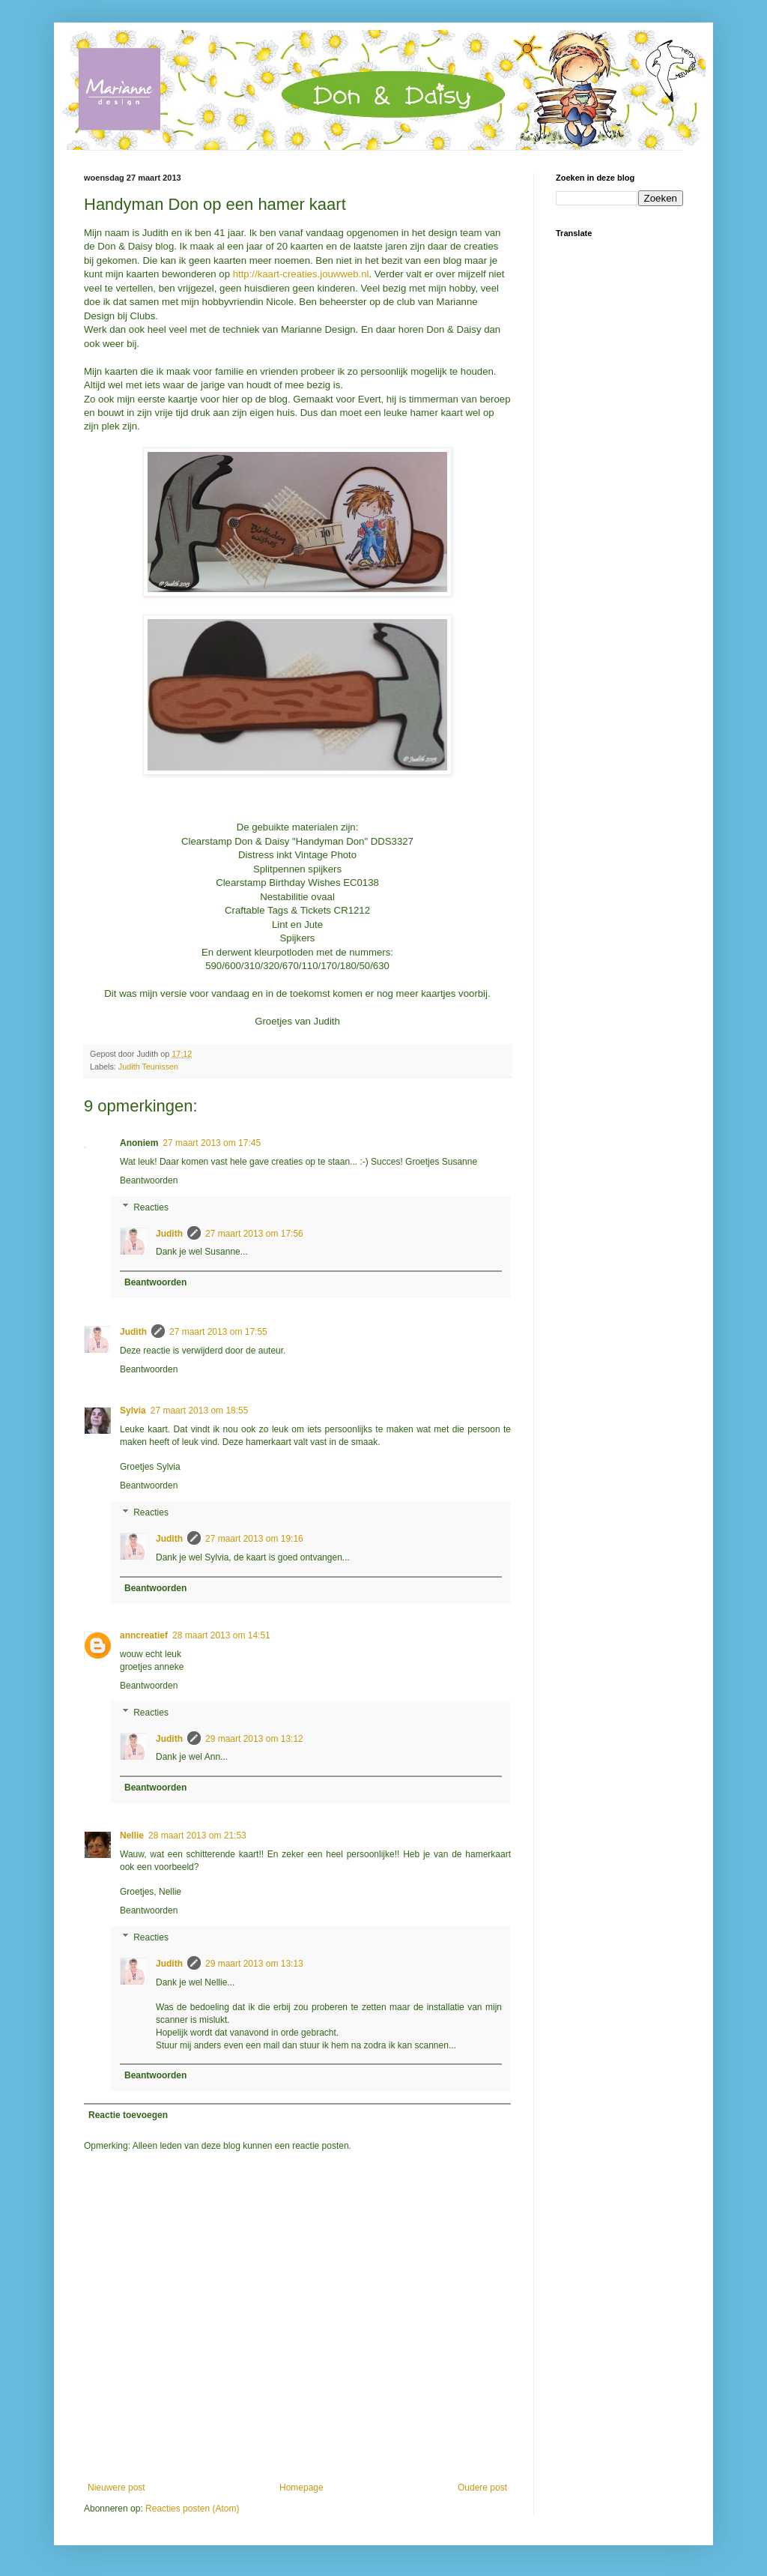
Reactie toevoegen (128, 2115)
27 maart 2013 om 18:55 (200, 1410)
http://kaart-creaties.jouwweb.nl (301, 274)
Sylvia (133, 1410)
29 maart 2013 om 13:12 (254, 1739)
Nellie (132, 1835)
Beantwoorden (149, 1180)
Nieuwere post (116, 2487)
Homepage (301, 2487)
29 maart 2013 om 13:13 (254, 1963)
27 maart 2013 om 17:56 (254, 1233)
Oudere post (482, 2487)
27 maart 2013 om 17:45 (212, 1143)
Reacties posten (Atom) (192, 2508)
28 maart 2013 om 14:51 (221, 1635)
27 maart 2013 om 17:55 (218, 1332)
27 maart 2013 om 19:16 (254, 1538)
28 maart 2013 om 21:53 (197, 1835)
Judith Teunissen (148, 1066)
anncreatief (144, 1635)
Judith (169, 1233)
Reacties (151, 1207)
